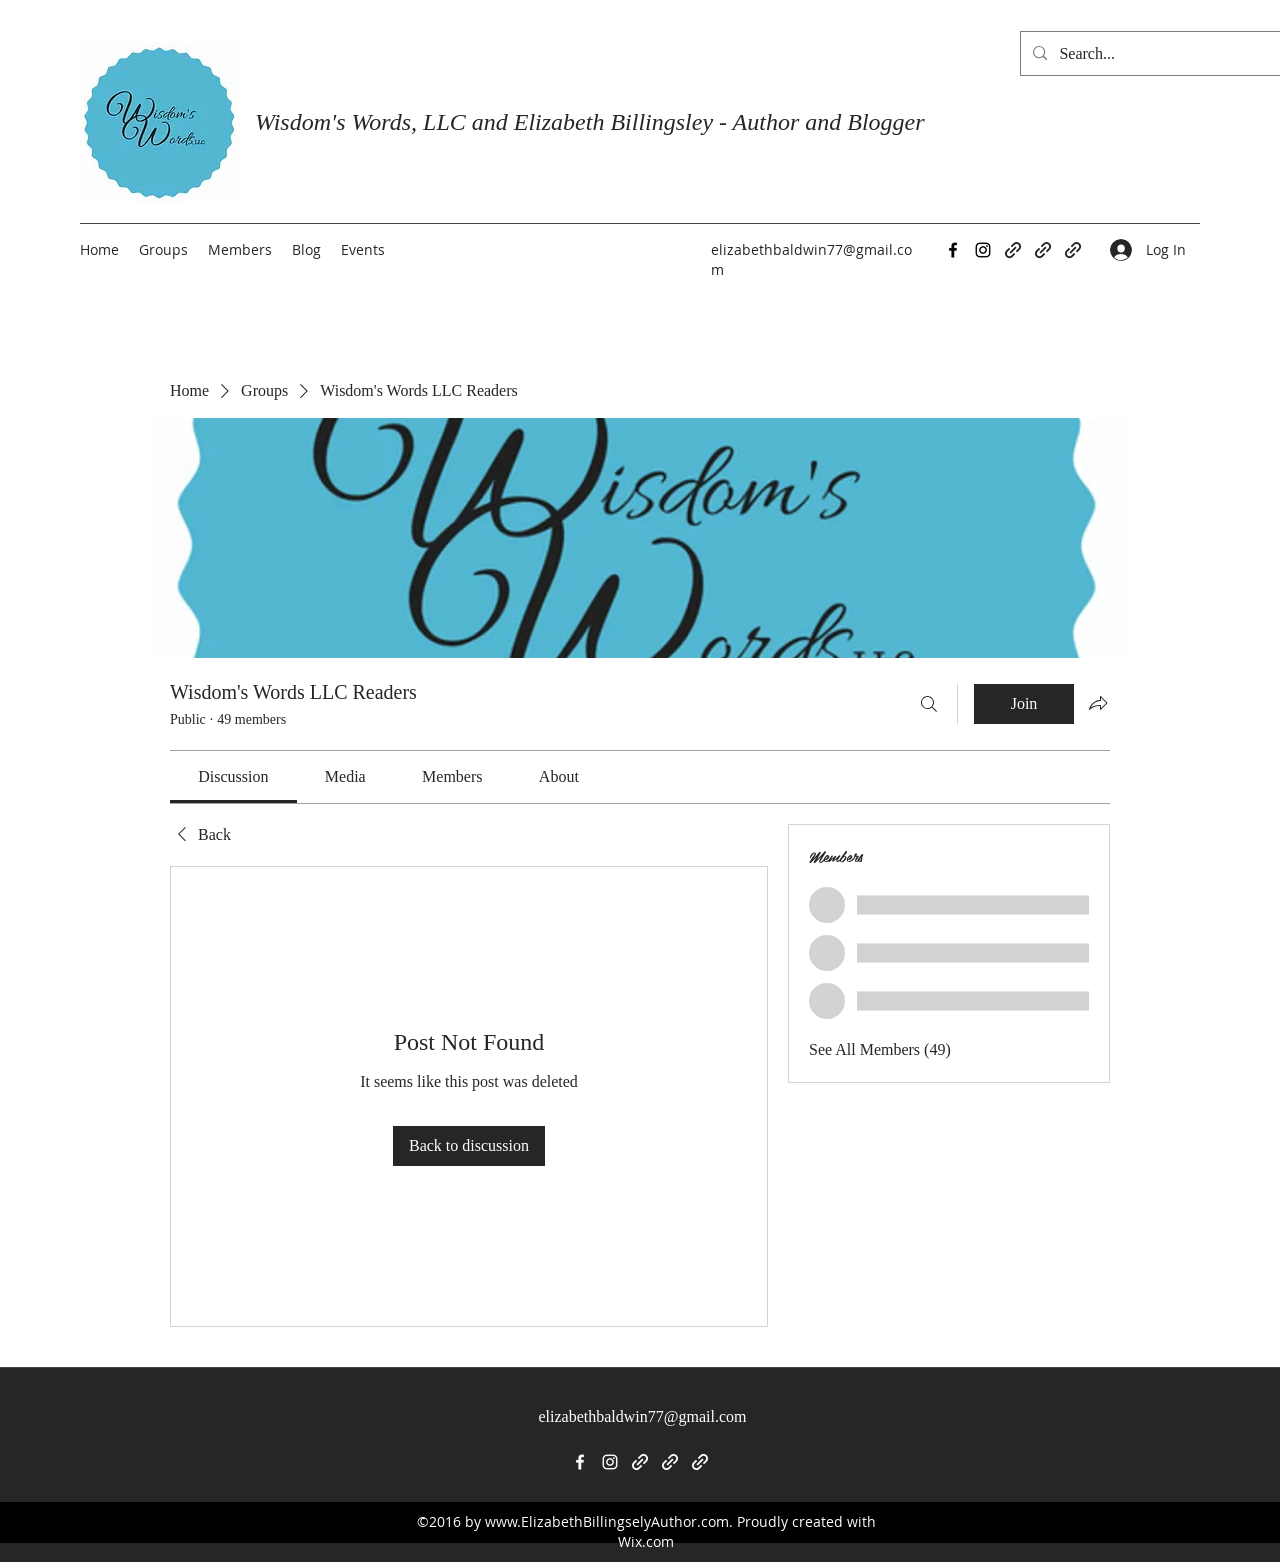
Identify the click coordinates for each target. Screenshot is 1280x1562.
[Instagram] (983, 250)
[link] (233, 776)
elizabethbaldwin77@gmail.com (642, 1416)
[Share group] (1098, 703)
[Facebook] (953, 250)
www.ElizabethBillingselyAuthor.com (607, 1521)
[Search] (929, 704)
